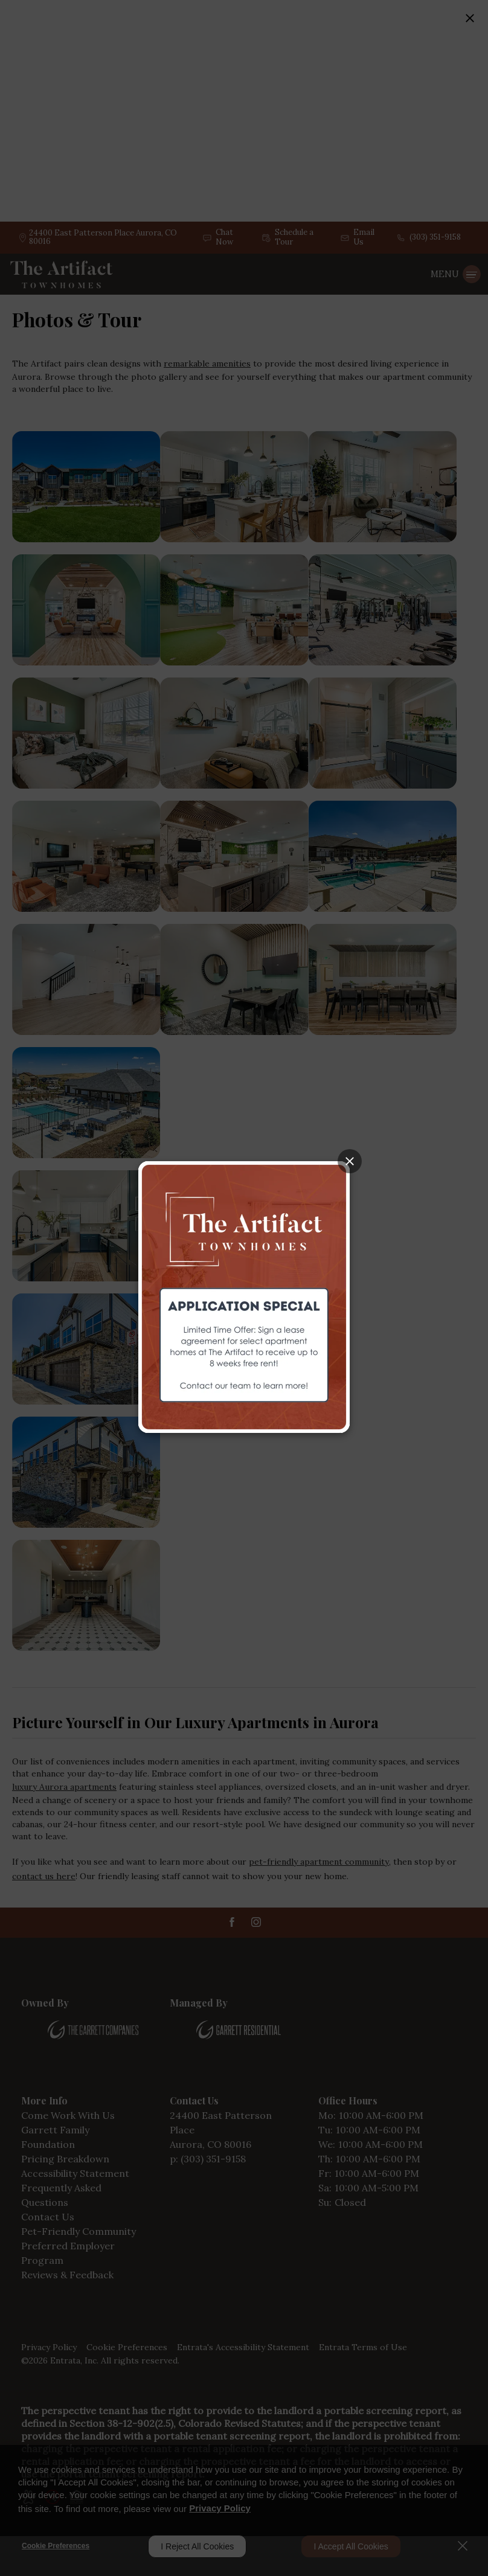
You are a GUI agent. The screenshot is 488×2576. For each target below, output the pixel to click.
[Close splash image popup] (350, 1161)
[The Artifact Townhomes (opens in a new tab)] (244, 1296)
